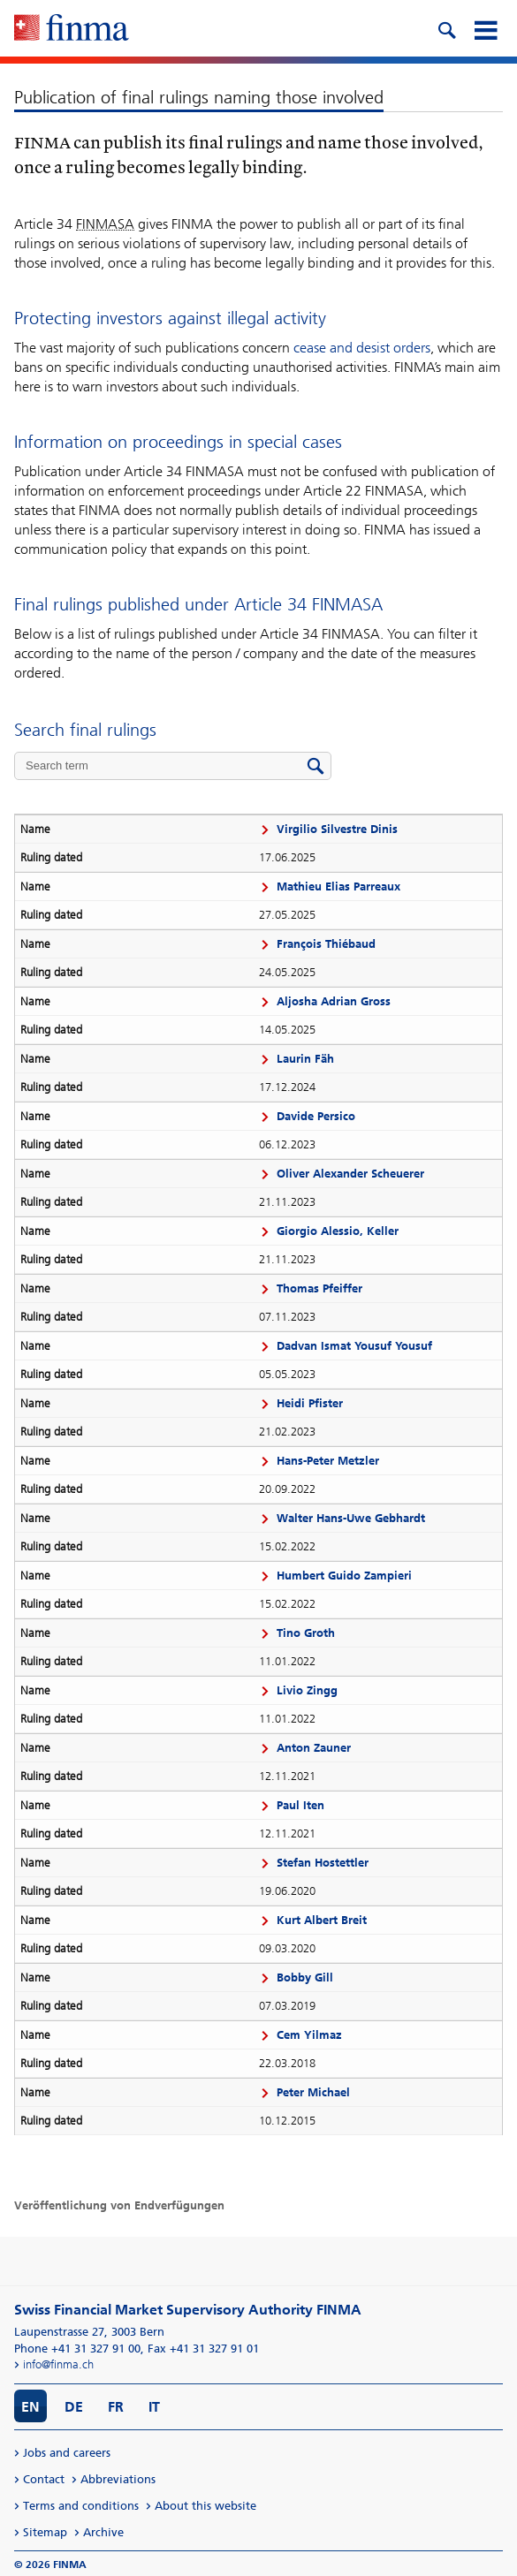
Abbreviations (118, 2479)
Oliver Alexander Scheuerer (350, 1173)
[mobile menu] (485, 28)
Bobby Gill (305, 1977)
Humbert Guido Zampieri (344, 1575)
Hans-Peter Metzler (328, 1460)
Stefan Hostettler (323, 1862)
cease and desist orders (361, 347)
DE (74, 2406)
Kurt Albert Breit (322, 1920)
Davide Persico (316, 1116)
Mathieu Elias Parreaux (338, 886)
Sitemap (45, 2532)
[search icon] (446, 28)
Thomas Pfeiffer (319, 1288)
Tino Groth (306, 1633)
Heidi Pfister (310, 1403)
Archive (103, 2532)
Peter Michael (313, 2092)
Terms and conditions (81, 2505)
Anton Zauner (314, 1747)
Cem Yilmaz (309, 2035)
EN (30, 2406)
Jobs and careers (66, 2452)
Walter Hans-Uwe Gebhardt (351, 1518)
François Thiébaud (326, 944)
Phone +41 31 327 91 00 (77, 2348)
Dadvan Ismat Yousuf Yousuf (354, 1345)
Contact (44, 2479)
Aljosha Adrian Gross (334, 1001)
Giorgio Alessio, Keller (338, 1231)
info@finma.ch (58, 2364)
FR (116, 2406)
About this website (205, 2505)
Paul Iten (300, 1805)
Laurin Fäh (305, 1058)
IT (154, 2406)
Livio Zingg (307, 1690)
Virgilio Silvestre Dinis (337, 829)
